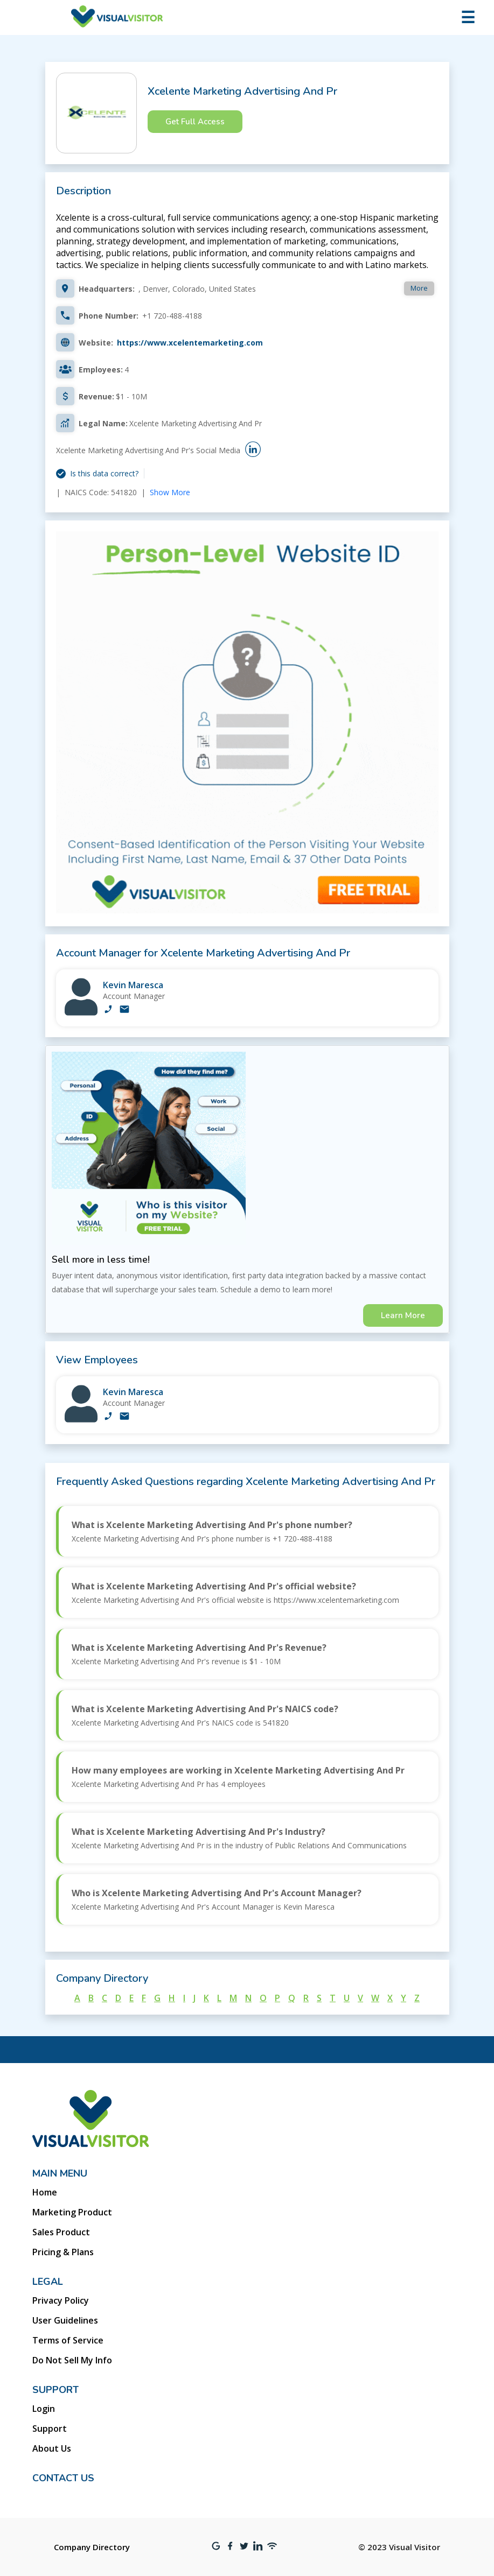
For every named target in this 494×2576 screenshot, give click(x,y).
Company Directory (92, 2547)
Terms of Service (67, 2340)
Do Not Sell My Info (72, 2360)
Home (44, 2192)
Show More (170, 492)
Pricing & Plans (63, 2252)
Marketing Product (72, 2212)
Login (43, 2409)
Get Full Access (195, 121)
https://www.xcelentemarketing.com (190, 342)
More (419, 288)
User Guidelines (65, 2320)
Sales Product (61, 2232)
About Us (51, 2448)
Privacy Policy (60, 2300)
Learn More (403, 1315)
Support (49, 2428)
